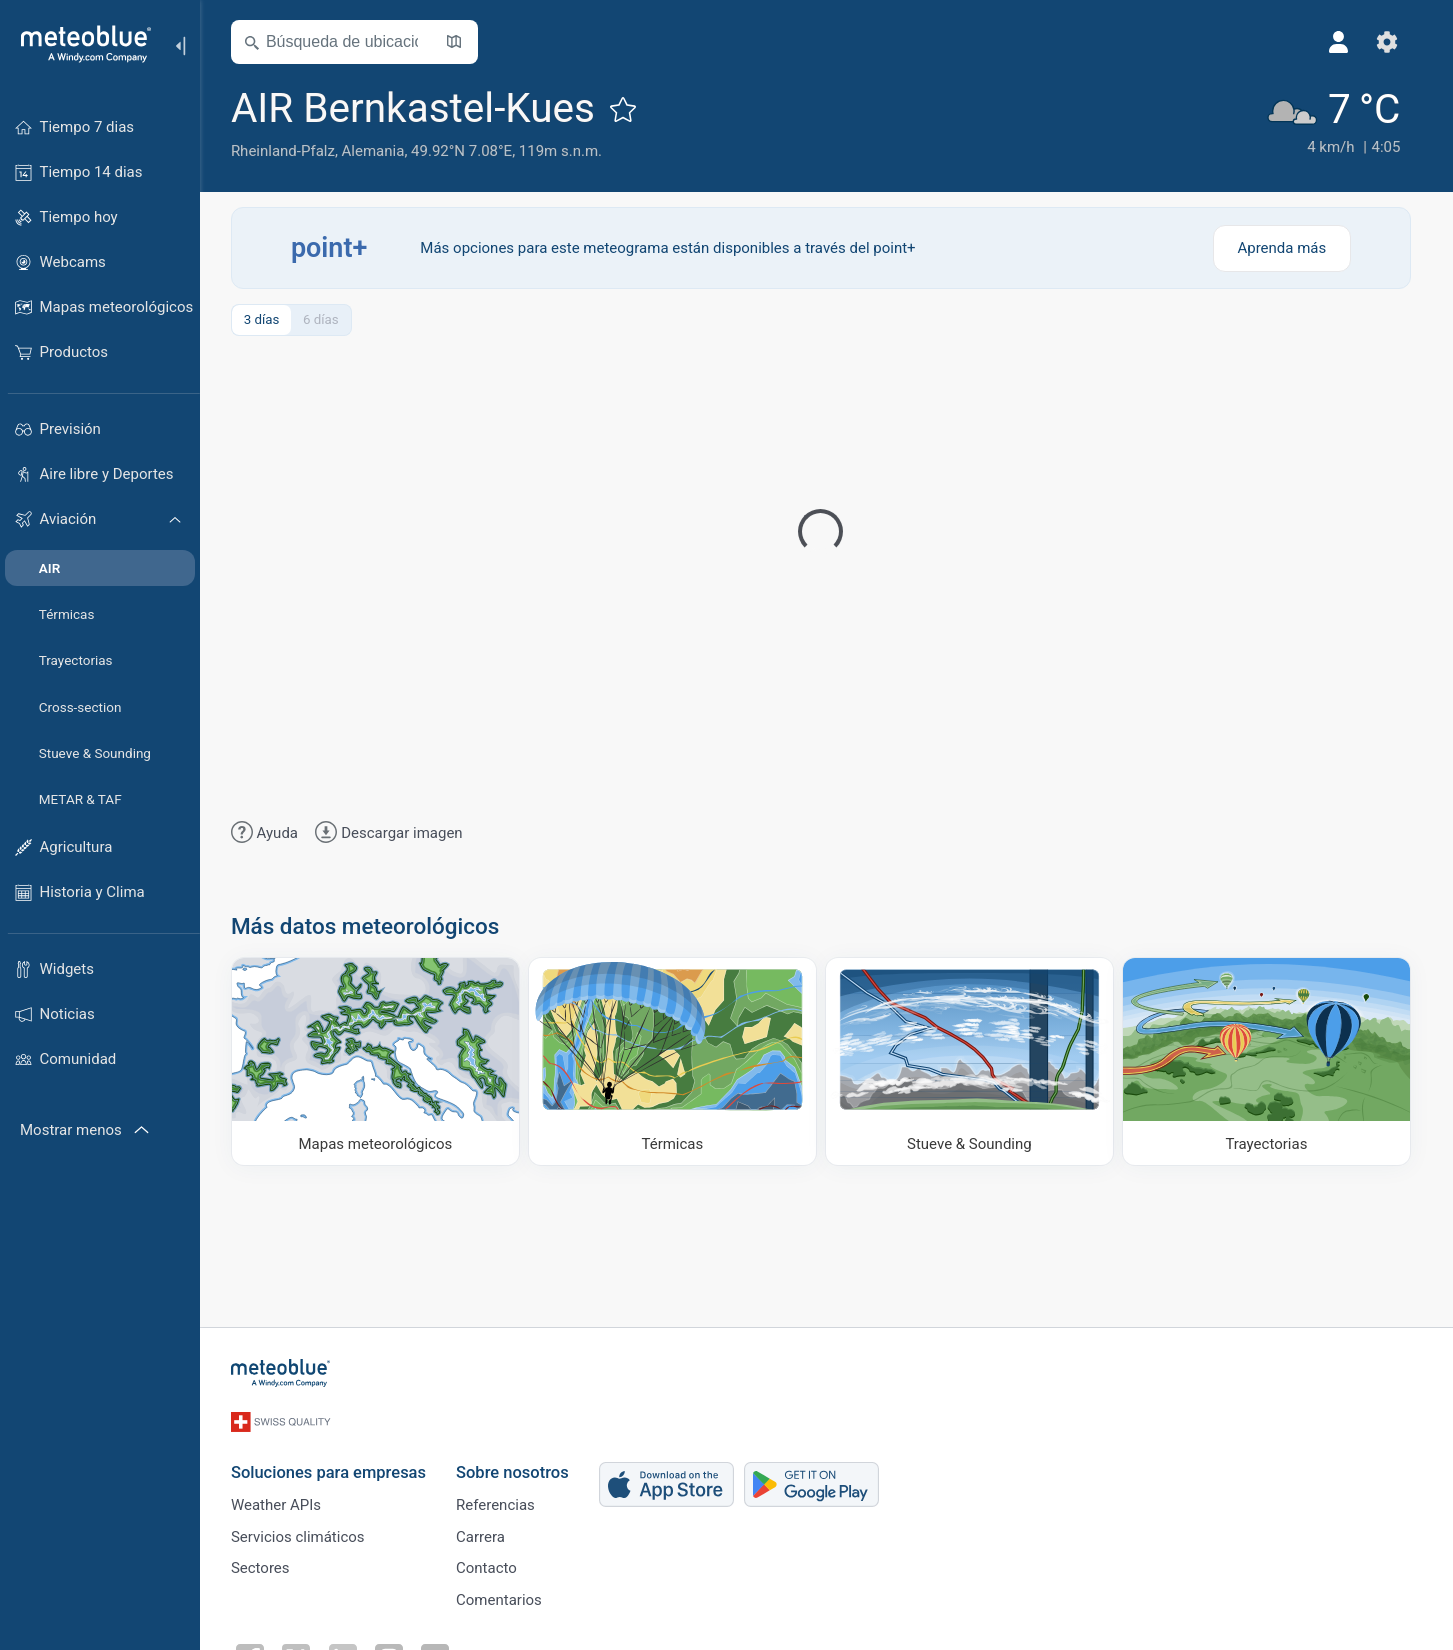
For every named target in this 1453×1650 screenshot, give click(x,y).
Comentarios (505, 1597)
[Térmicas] (678, 1061)
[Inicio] (79, 44)
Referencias (501, 1498)
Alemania (378, 151)
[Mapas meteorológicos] (381, 1061)
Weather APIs (282, 1498)
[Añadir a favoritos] (629, 109)
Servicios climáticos (304, 1531)
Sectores (266, 1564)
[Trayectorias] (1272, 1061)
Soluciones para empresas (334, 1463)
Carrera (486, 1531)
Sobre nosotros (518, 1463)
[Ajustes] (1393, 42)
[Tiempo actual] (1337, 121)
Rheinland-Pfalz (289, 151)
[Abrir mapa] (460, 42)
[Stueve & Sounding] (975, 1061)
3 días (267, 319)
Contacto (492, 1564)
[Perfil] (1345, 42)
